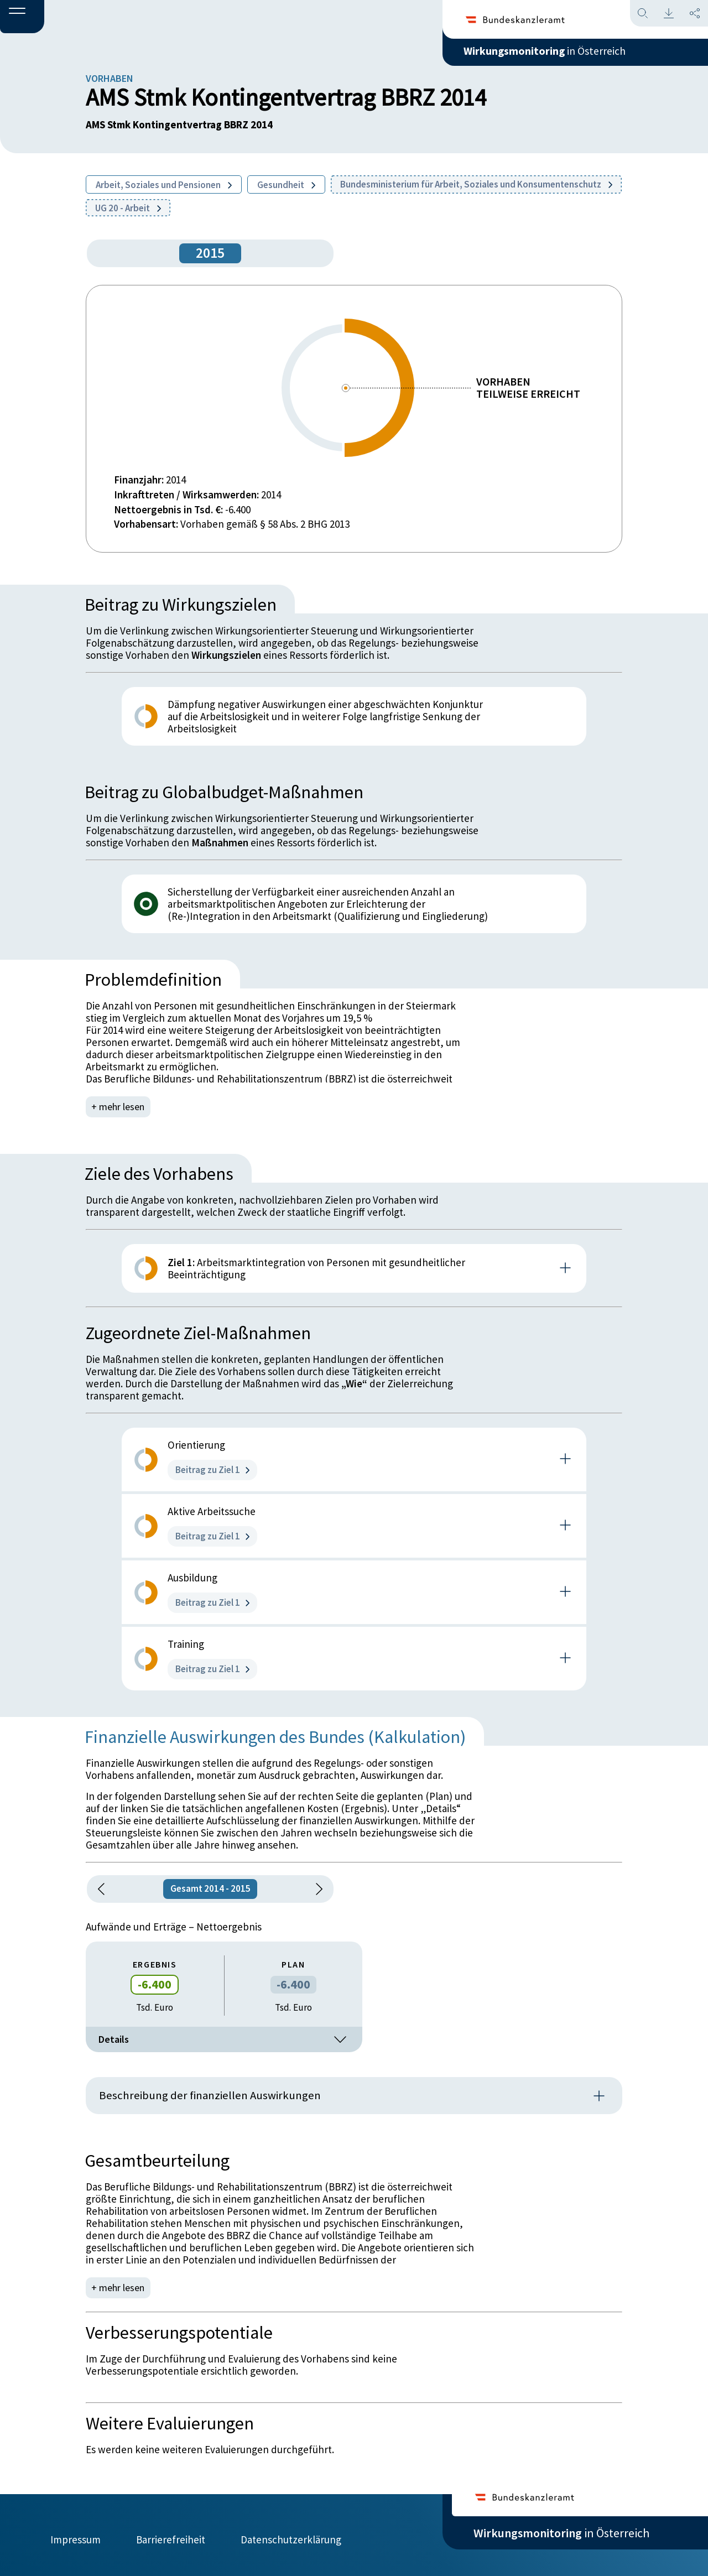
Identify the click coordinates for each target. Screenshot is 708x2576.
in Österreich (561, 55)
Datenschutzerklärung (291, 2535)
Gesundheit (286, 185)
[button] (22, 17)
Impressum (75, 2535)
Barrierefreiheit (170, 2535)
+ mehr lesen (119, 1106)
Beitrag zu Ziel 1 (212, 1470)
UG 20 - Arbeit (128, 208)
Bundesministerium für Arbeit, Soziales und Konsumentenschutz (476, 184)
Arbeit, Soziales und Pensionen (164, 185)
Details (224, 2039)
